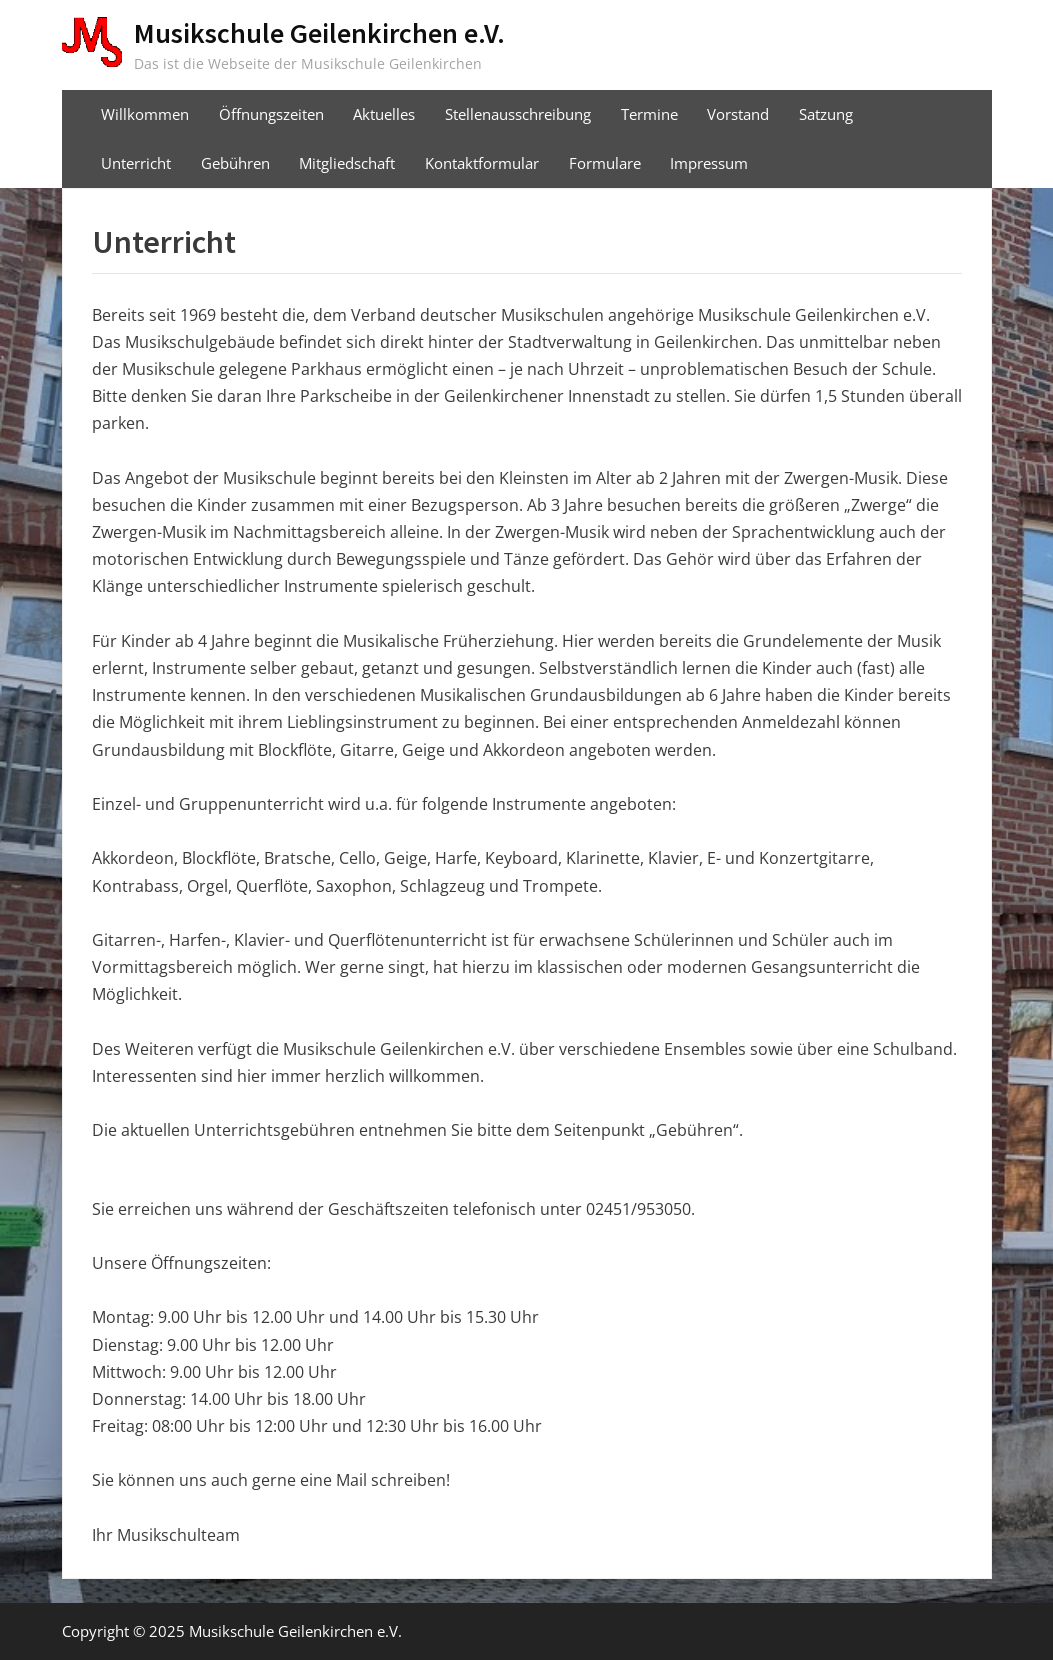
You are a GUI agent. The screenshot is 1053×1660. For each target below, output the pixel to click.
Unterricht (136, 163)
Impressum (709, 163)
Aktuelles (384, 114)
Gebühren (235, 163)
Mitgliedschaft (347, 163)
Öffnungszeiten (271, 114)
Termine (649, 114)
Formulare (605, 163)
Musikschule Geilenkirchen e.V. (319, 33)
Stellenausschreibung (518, 114)
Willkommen (145, 114)
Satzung (826, 114)
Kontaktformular (482, 163)
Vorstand (738, 114)
